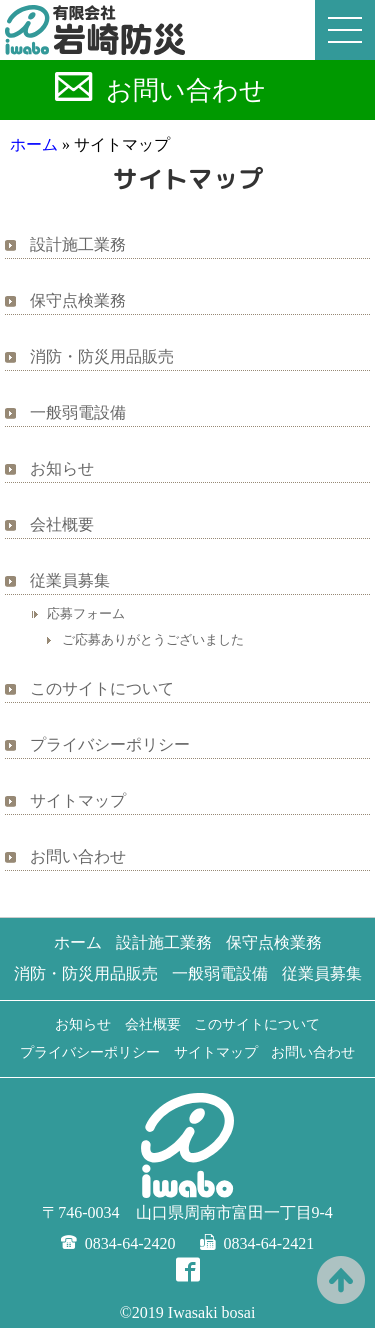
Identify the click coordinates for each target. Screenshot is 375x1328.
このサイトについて (102, 688)
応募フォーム (86, 613)
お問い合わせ (186, 90)
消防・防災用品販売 (102, 356)
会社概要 (62, 524)
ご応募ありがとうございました (153, 639)
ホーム (34, 144)
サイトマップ (78, 800)
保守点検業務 (78, 300)
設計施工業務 (78, 244)
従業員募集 (70, 580)
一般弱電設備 (78, 412)
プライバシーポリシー (110, 744)
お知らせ (62, 468)
